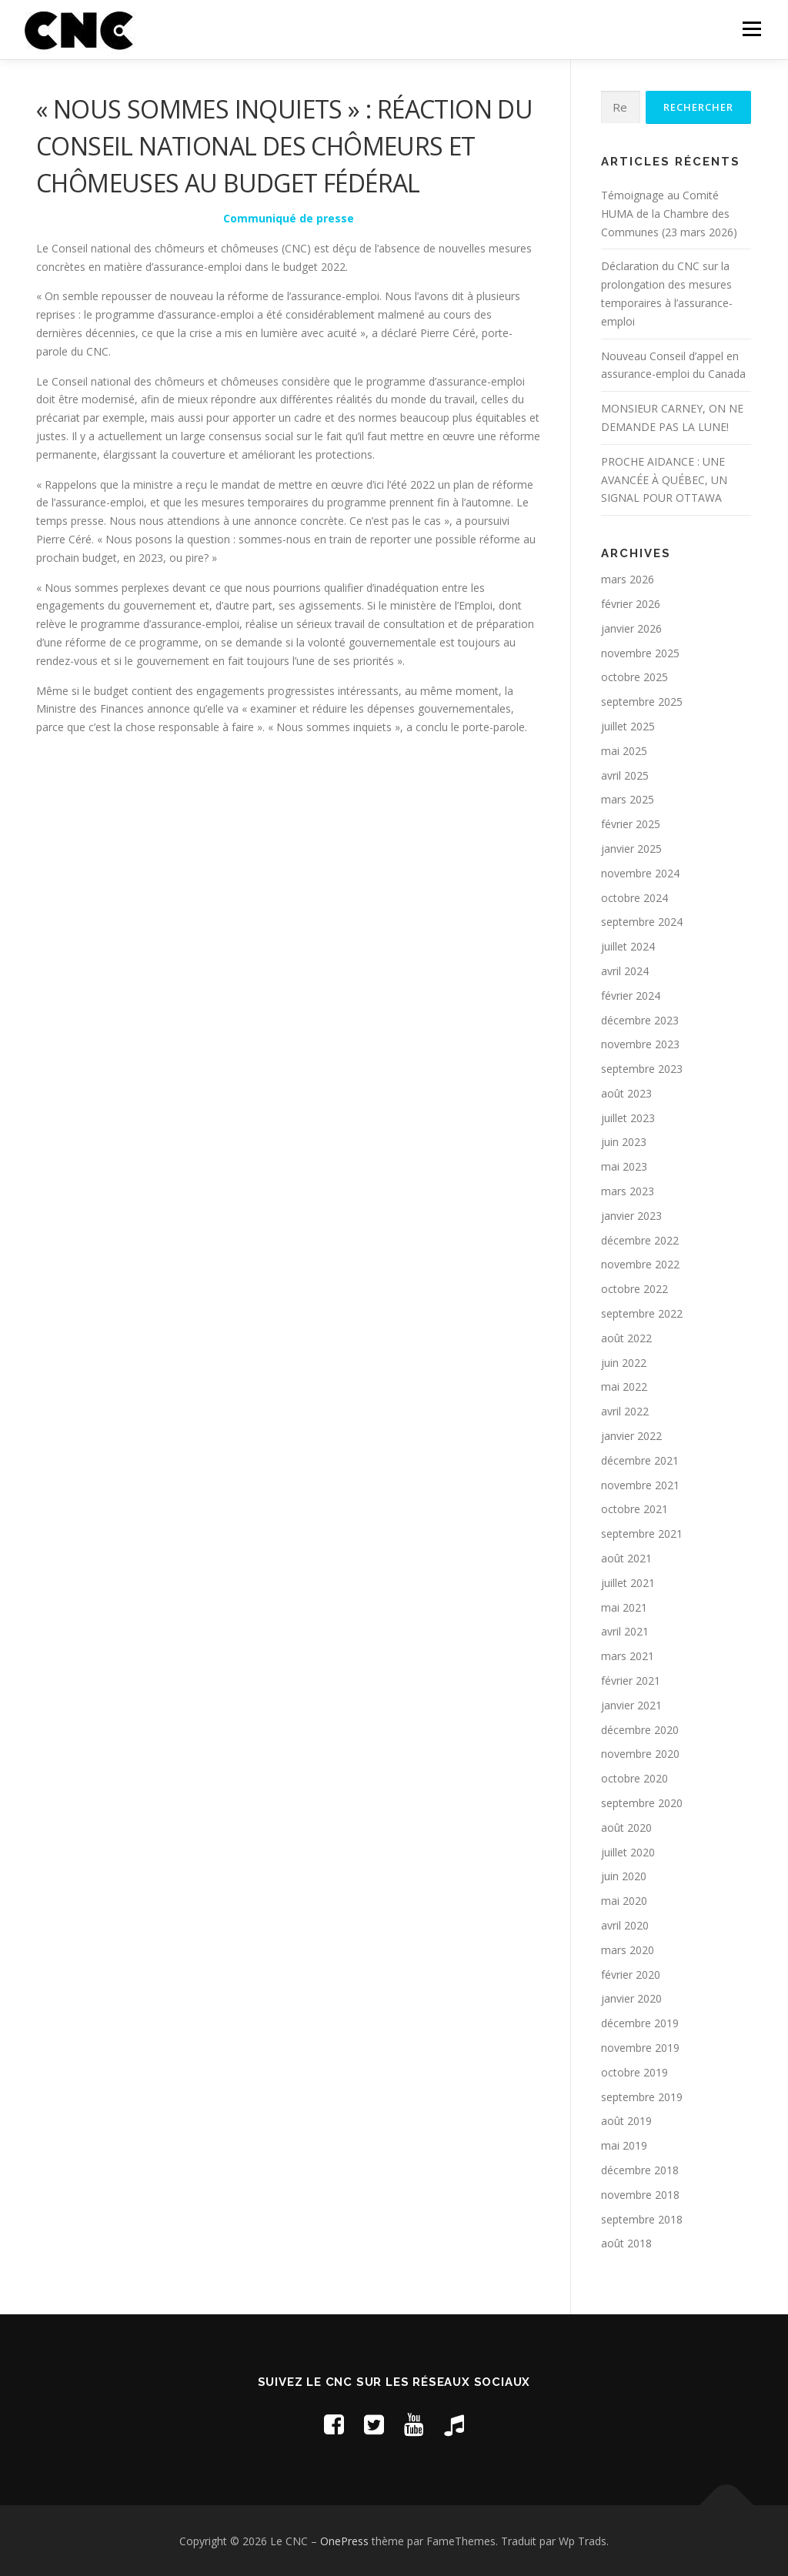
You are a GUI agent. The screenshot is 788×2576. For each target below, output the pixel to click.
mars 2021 (627, 1656)
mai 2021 (624, 1607)
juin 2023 (623, 1141)
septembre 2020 (642, 1803)
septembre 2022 (642, 1313)
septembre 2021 (642, 1533)
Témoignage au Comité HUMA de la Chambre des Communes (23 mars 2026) (669, 213)
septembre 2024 (642, 921)
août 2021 (626, 1558)
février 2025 (630, 824)
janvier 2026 (631, 628)
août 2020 (626, 1827)
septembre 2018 (642, 2219)
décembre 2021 (640, 1460)
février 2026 (630, 603)
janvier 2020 (631, 1998)
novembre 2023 (640, 1044)
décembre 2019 (640, 2023)
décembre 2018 (640, 2170)
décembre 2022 (640, 1240)
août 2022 (626, 1338)
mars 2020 (627, 1950)
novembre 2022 (640, 1264)
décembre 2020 (640, 1729)
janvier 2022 (631, 1435)
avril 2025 (625, 775)
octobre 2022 (634, 1288)
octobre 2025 (634, 677)
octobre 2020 (634, 1778)
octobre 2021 (634, 1509)
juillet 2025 (628, 726)
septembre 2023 (642, 1068)
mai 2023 (624, 1166)
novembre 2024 (640, 873)
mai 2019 (624, 2145)
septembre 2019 (642, 2097)
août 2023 (626, 1093)
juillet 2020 (628, 1852)
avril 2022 (625, 1411)
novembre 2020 (640, 1753)
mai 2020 (624, 1900)
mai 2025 (624, 750)
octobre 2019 (634, 2072)
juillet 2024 (628, 946)
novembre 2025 (640, 653)
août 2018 (626, 2243)
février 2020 (630, 1974)
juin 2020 (623, 1876)
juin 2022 (623, 1362)
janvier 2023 (631, 1215)
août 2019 (626, 2120)
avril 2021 (625, 1631)
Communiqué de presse (288, 218)
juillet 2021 (628, 1582)
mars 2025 (627, 799)
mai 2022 (624, 1386)
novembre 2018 (640, 2194)
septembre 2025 (642, 701)
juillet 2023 (628, 1118)
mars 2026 (627, 579)
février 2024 (630, 995)
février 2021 (630, 1680)
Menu (751, 29)
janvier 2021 (631, 1705)
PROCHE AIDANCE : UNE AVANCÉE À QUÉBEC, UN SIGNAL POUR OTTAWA (664, 480)
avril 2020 (625, 1925)
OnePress (344, 2541)
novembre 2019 (640, 2047)
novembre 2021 (640, 1485)
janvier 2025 (631, 848)
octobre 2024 (634, 897)
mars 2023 (627, 1191)
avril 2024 (625, 971)
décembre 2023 (640, 1020)
